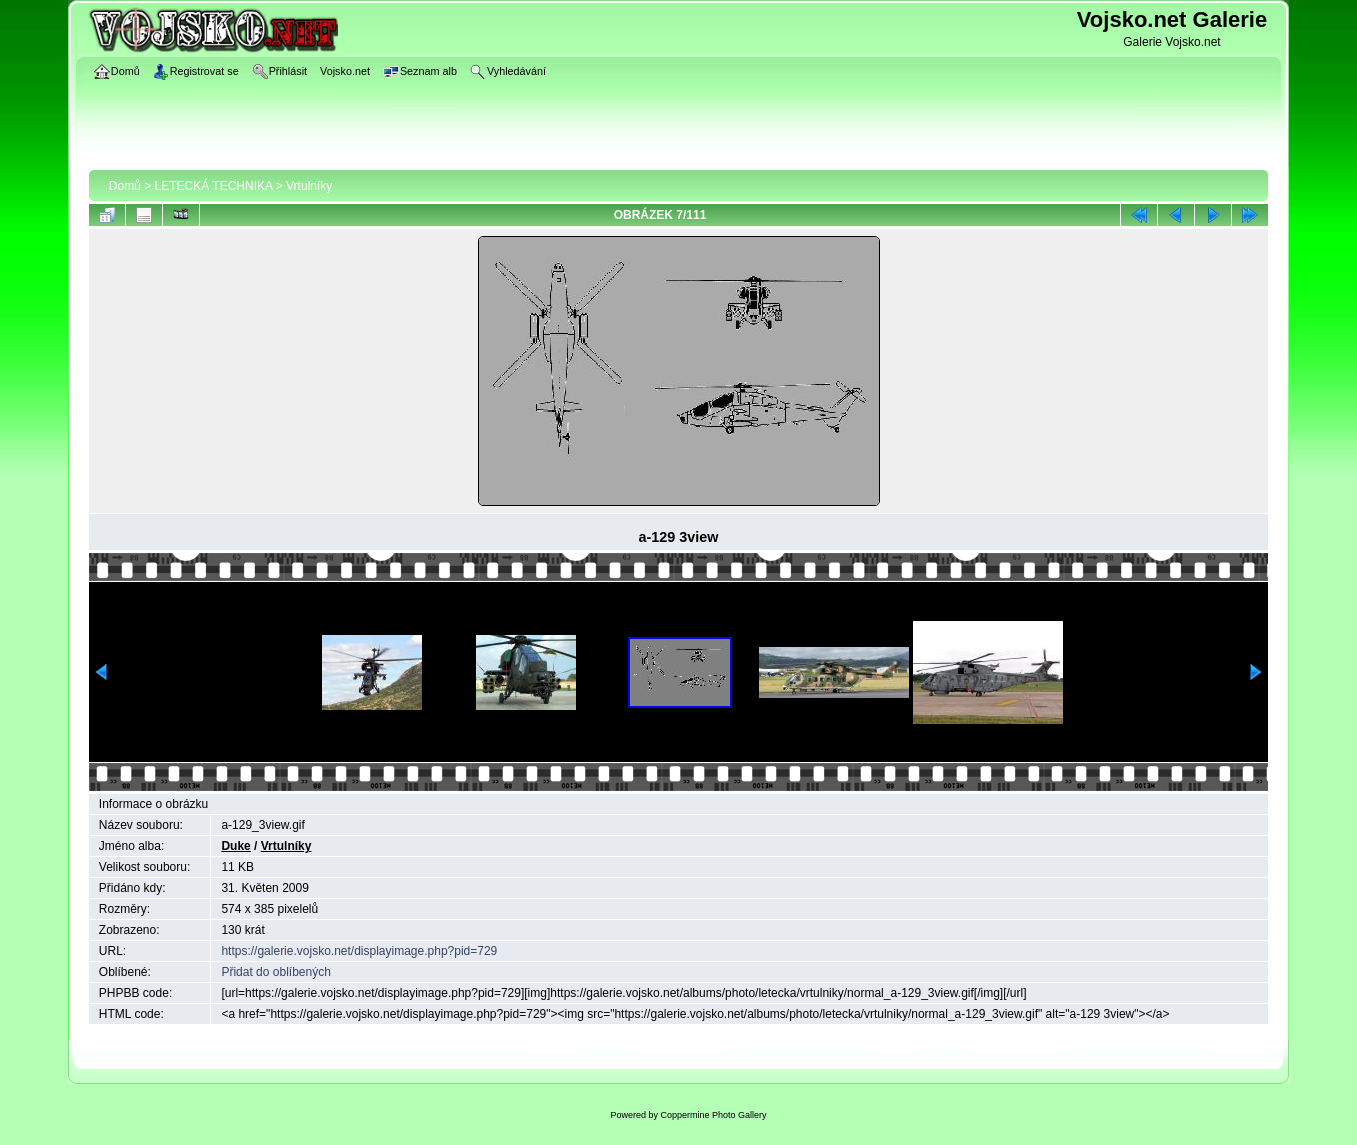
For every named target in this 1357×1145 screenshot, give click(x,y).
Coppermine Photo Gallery (713, 1115)
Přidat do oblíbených (275, 972)
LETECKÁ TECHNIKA (214, 186)
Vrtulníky (309, 186)
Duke (235, 846)
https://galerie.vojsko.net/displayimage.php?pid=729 (359, 951)
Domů (125, 186)
